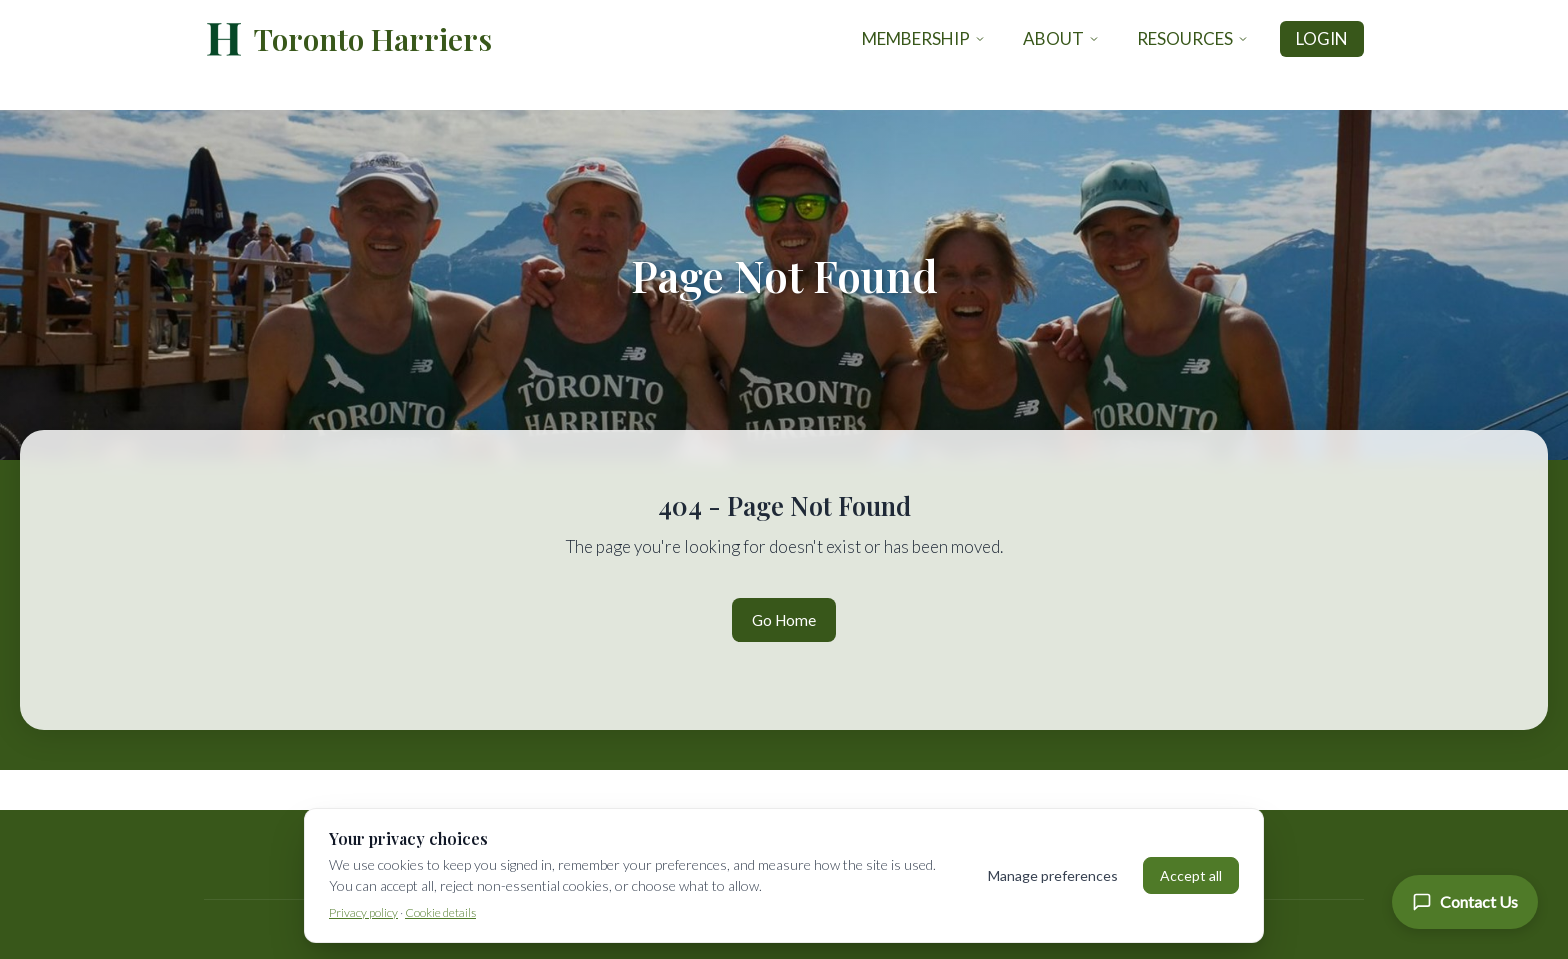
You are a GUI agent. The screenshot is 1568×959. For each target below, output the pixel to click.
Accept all (1191, 875)
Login (1322, 38)
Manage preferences (1053, 875)
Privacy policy (363, 912)
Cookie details (440, 912)
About (1061, 38)
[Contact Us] (1465, 902)
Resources (1193, 38)
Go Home (784, 620)
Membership (924, 38)
